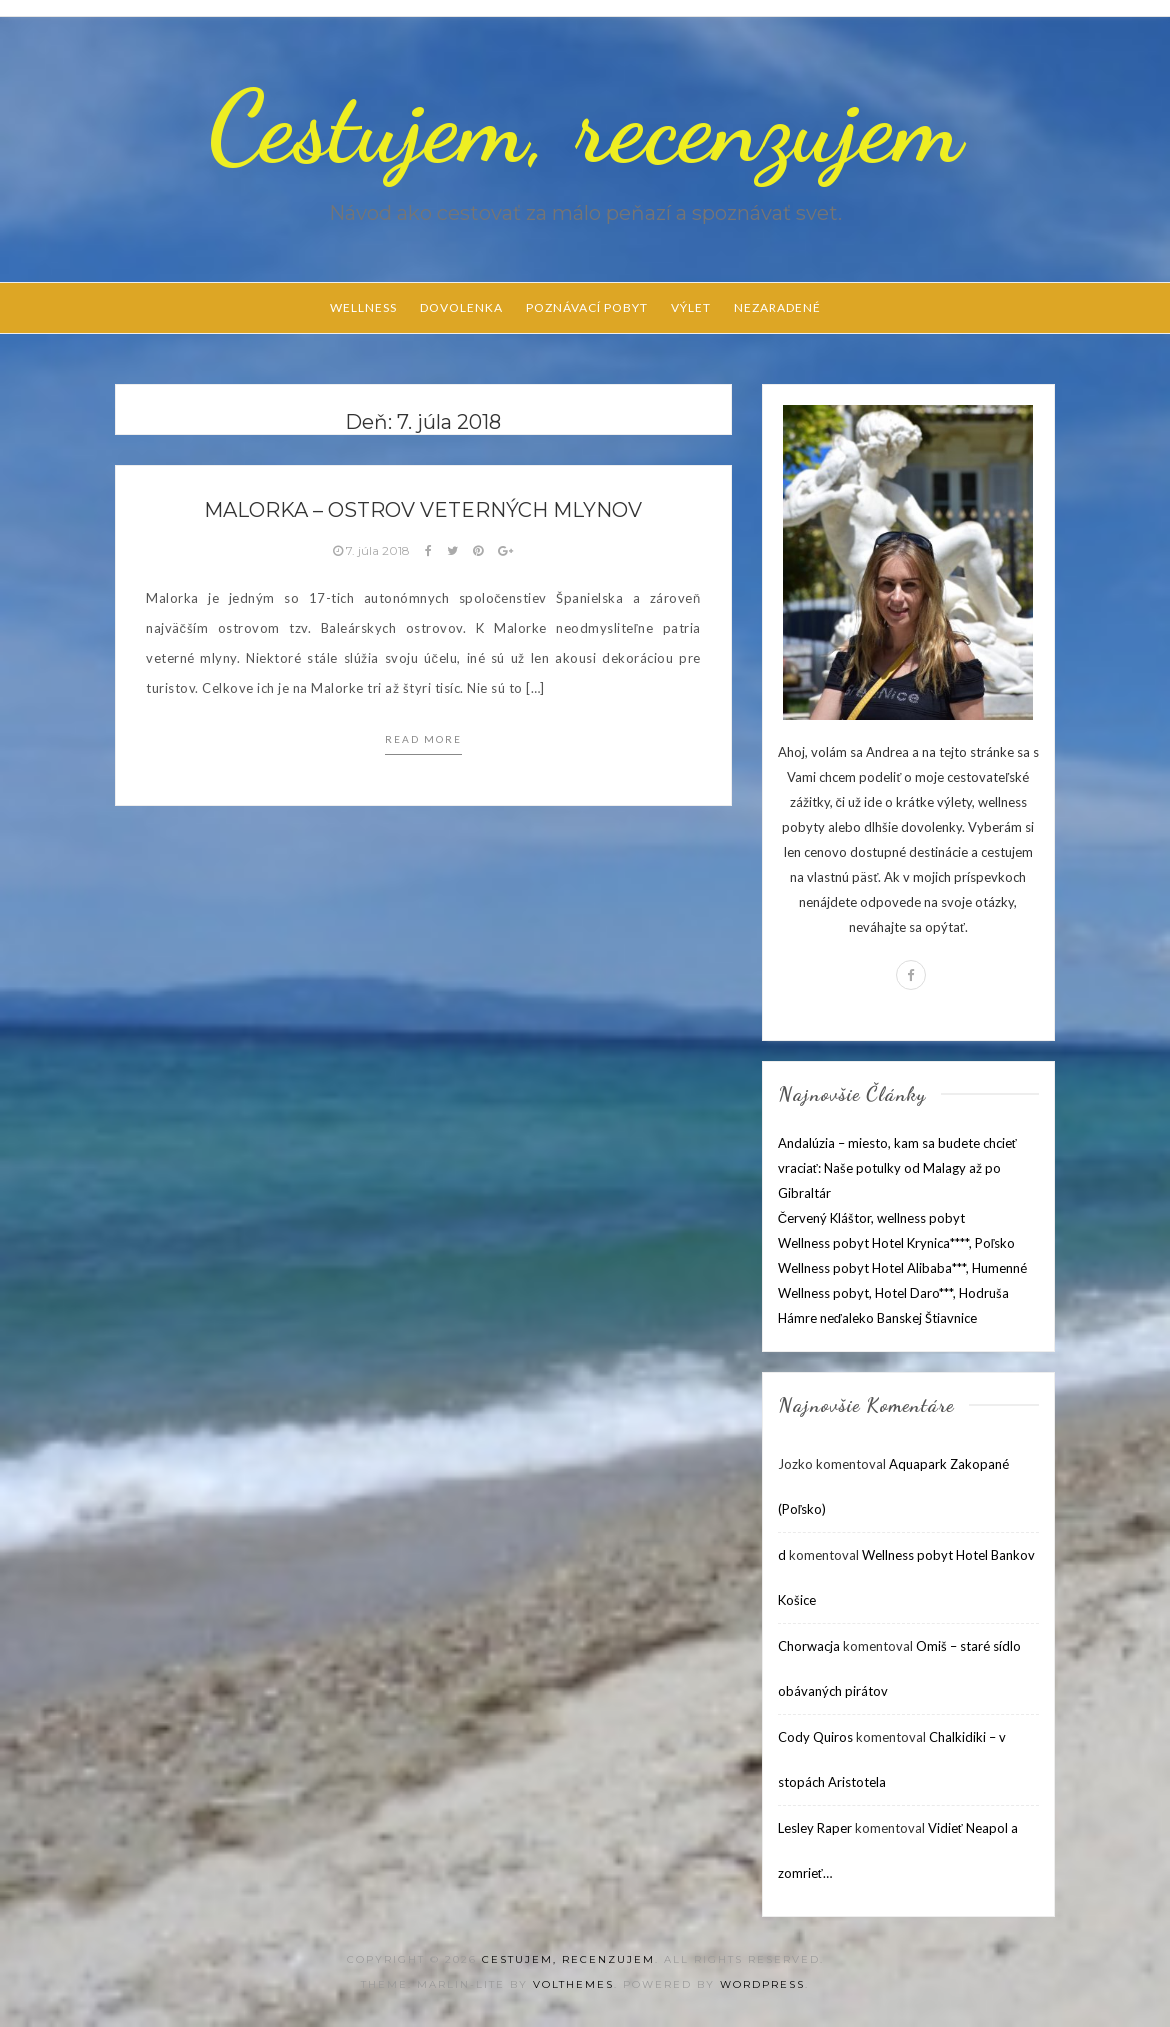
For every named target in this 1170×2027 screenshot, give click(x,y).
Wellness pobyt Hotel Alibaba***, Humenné (902, 1268)
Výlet (691, 307)
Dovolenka (461, 307)
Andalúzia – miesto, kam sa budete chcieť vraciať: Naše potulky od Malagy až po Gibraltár (897, 1168)
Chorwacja (809, 1646)
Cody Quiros (815, 1737)
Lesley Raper (815, 1828)
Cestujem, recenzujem (585, 127)
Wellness (363, 307)
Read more (423, 739)
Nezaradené (777, 307)
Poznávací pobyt (587, 307)
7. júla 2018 (373, 550)
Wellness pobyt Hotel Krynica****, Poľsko (897, 1243)
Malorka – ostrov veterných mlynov (423, 510)
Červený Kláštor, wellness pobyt (871, 1218)
